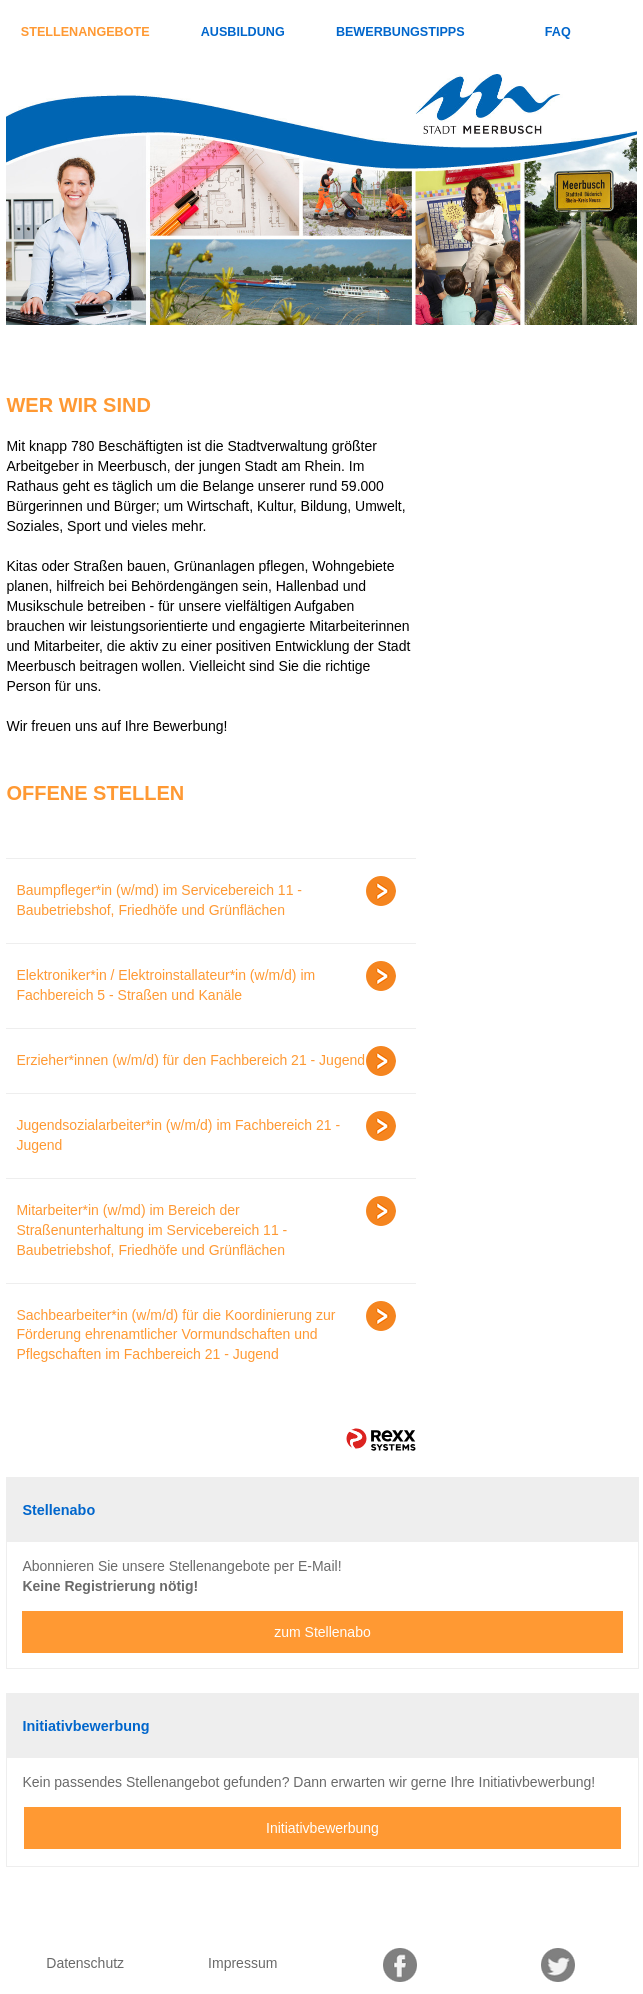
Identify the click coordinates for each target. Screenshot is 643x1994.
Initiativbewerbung (322, 1828)
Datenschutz (85, 1963)
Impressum (242, 1963)
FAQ (558, 32)
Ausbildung (243, 32)
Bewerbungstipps (400, 32)
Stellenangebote (85, 32)
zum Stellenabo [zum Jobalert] (322, 1632)
